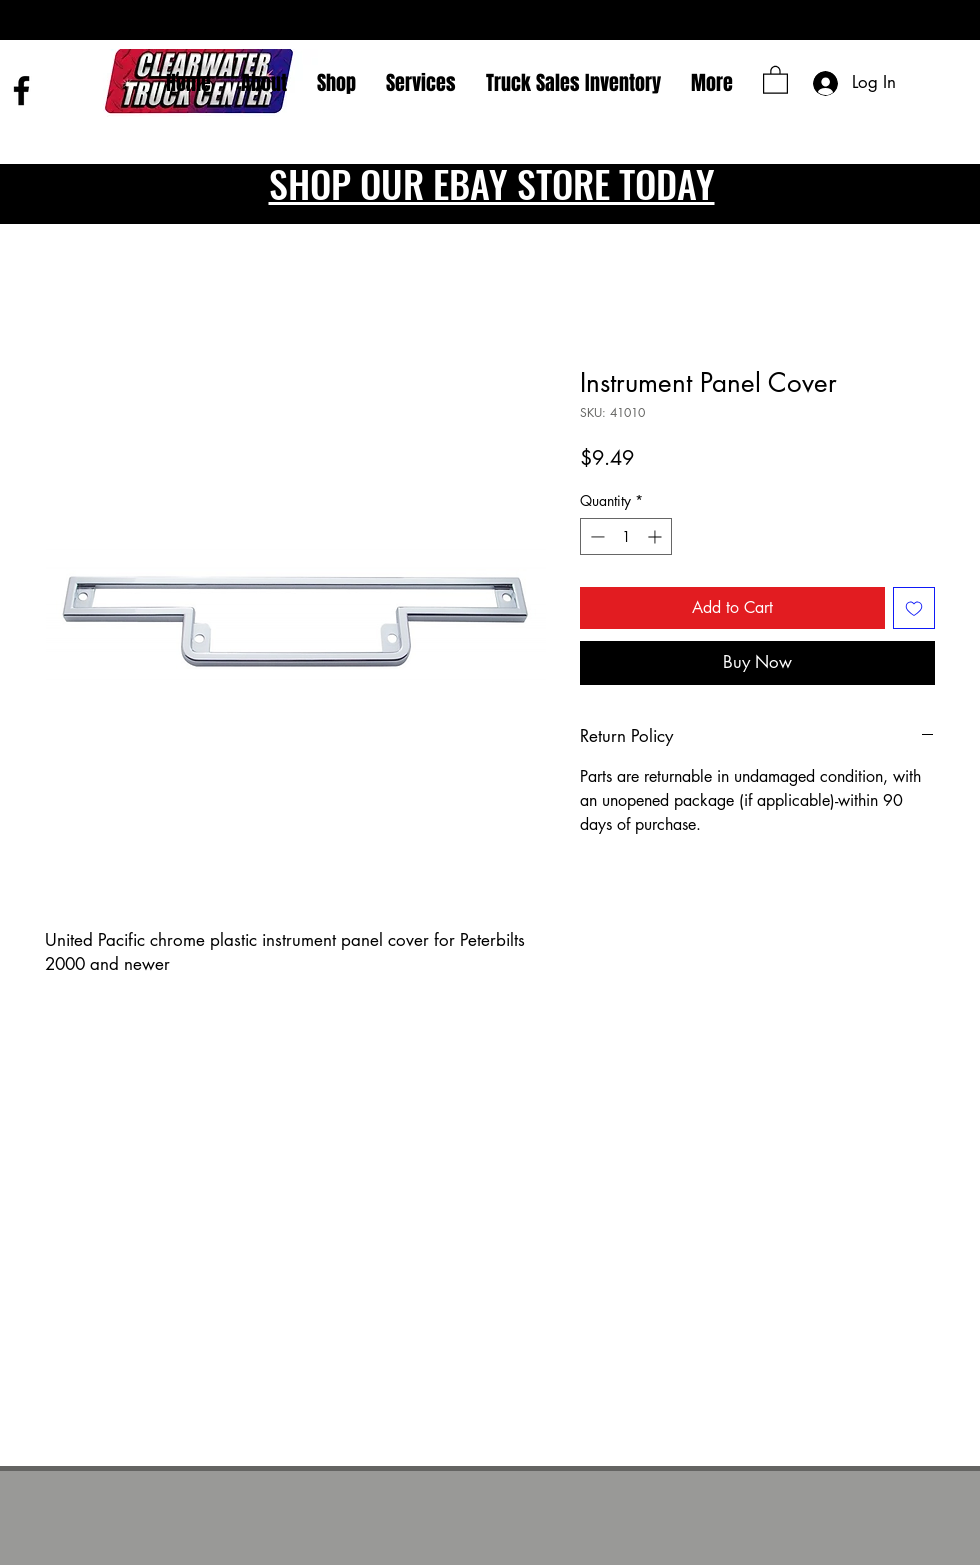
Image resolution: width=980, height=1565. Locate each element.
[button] (775, 79)
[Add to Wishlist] (914, 608)
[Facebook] (21, 90)
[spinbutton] (626, 536)
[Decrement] (595, 536)
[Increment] (656, 536)
